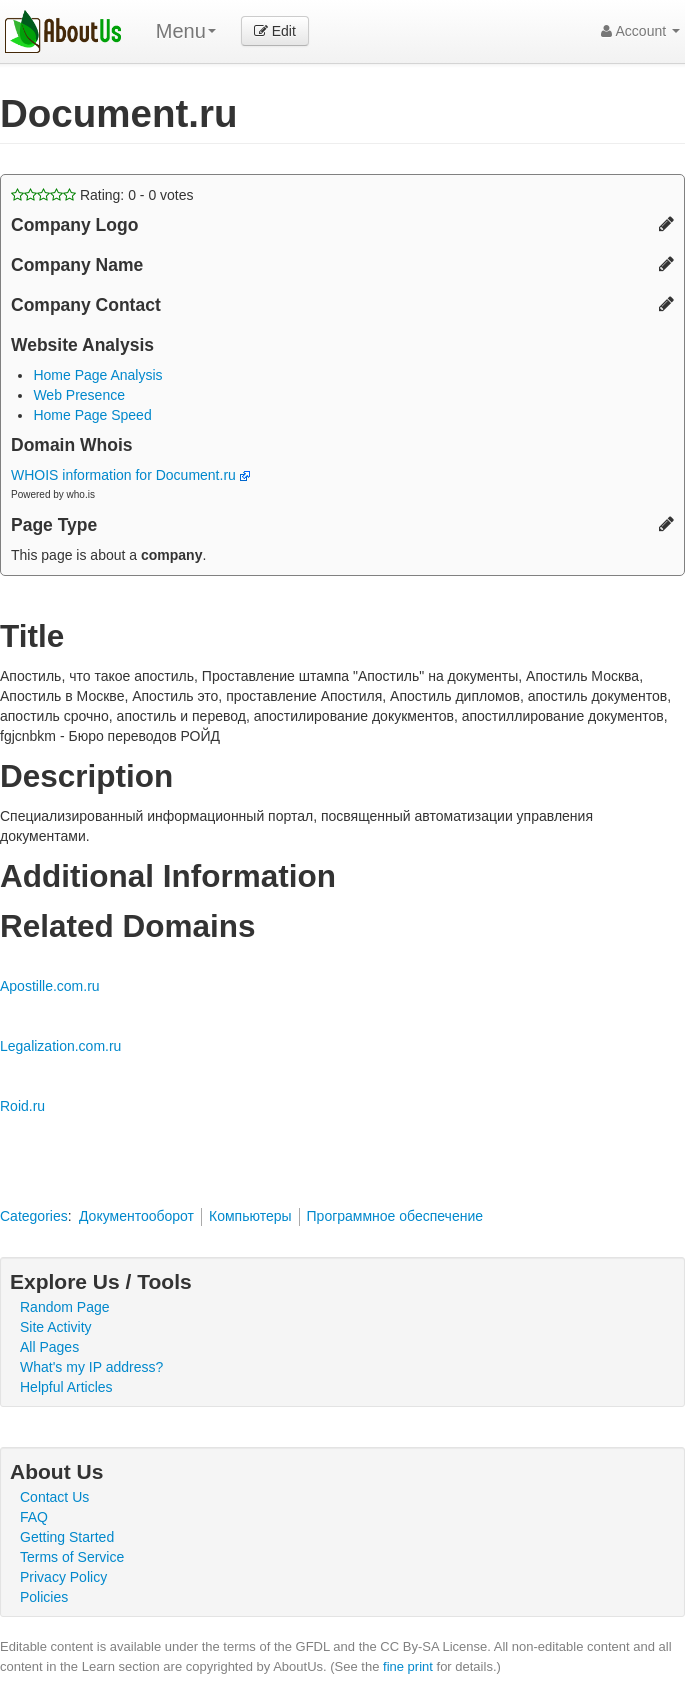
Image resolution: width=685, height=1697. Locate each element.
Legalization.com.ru (60, 1046)
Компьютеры (250, 1216)
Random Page (65, 1307)
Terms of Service (72, 1557)
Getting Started (67, 1537)
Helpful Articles (66, 1387)
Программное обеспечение (395, 1216)
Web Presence (79, 395)
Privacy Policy (63, 1577)
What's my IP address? (91, 1367)
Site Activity (56, 1327)
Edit (275, 31)
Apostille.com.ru (50, 986)
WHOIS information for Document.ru (130, 475)
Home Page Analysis (97, 375)
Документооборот (136, 1216)
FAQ (34, 1517)
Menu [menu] (186, 31)
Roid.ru (22, 1106)
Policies (44, 1597)
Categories (34, 1216)
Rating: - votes (102, 195)
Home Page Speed (92, 415)
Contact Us (54, 1497)
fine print (408, 1666)
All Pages (49, 1347)
